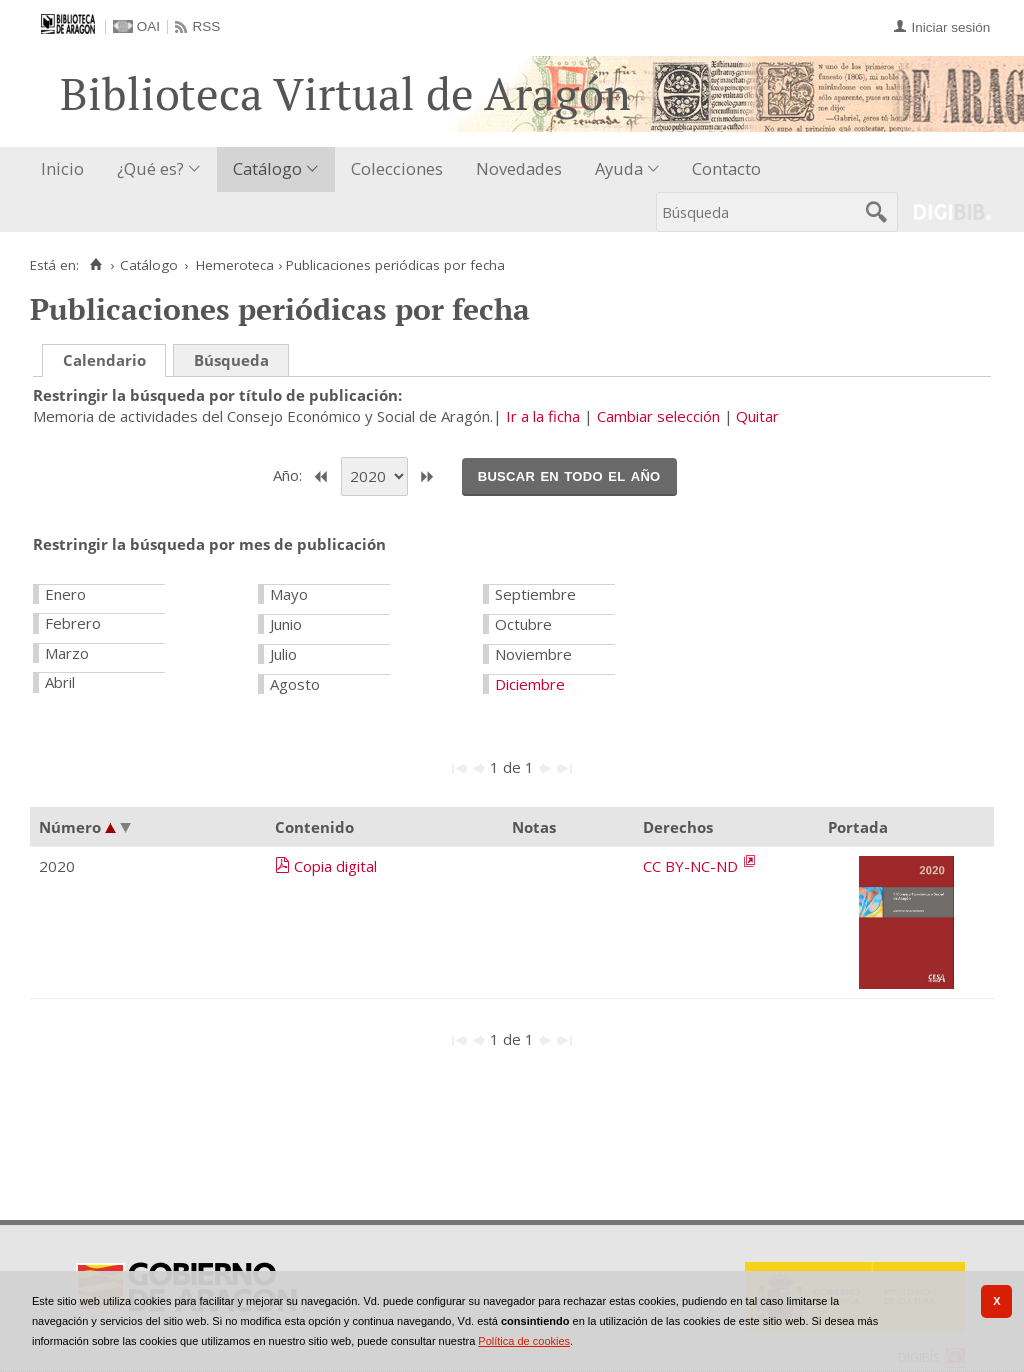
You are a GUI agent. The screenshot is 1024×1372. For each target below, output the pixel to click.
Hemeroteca (235, 265)
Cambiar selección (658, 416)
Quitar (757, 416)
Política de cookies (524, 1341)
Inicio (62, 168)
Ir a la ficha (543, 416)
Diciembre (530, 684)
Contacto (726, 168)
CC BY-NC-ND (692, 866)
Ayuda (619, 168)
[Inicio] (95, 265)
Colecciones (397, 168)
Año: (289, 475)
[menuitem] (67, 169)
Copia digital (335, 866)
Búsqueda (231, 360)
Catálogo (267, 168)
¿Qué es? (150, 168)
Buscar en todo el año (569, 475)
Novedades (519, 168)
